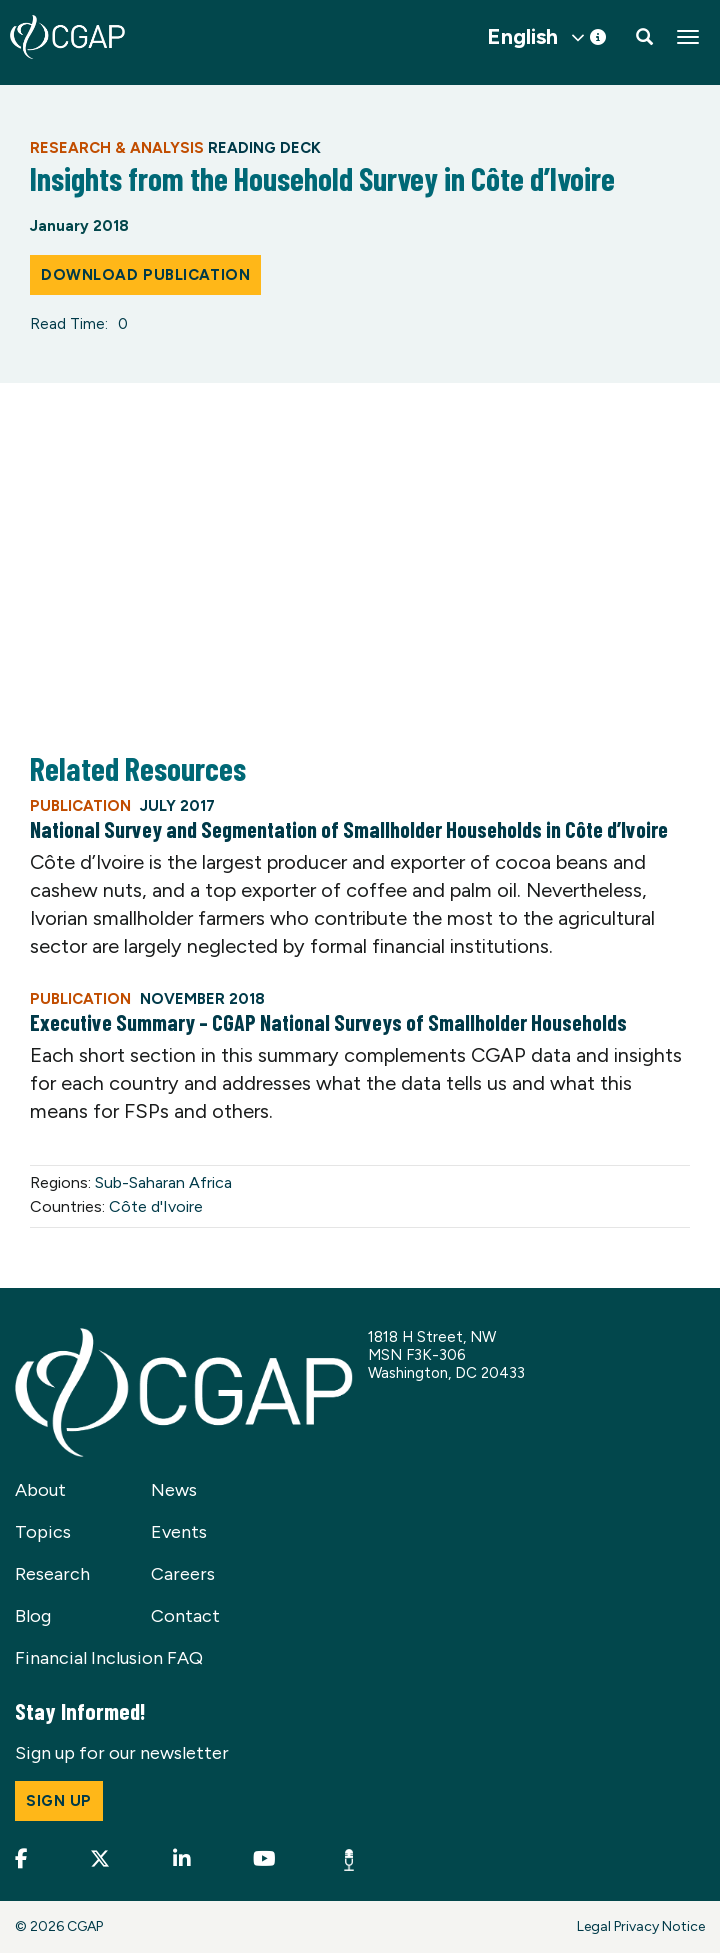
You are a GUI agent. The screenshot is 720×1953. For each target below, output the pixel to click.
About (40, 1490)
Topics (43, 1532)
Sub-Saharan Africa (163, 1182)
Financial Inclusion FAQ (109, 1658)
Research (52, 1574)
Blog (33, 1616)
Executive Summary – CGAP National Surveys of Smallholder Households (328, 1022)
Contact (185, 1616)
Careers (183, 1574)
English (522, 37)
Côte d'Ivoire (156, 1206)
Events (179, 1532)
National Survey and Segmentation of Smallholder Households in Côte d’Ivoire (349, 829)
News (174, 1490)
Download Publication (145, 275)
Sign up (59, 1801)
